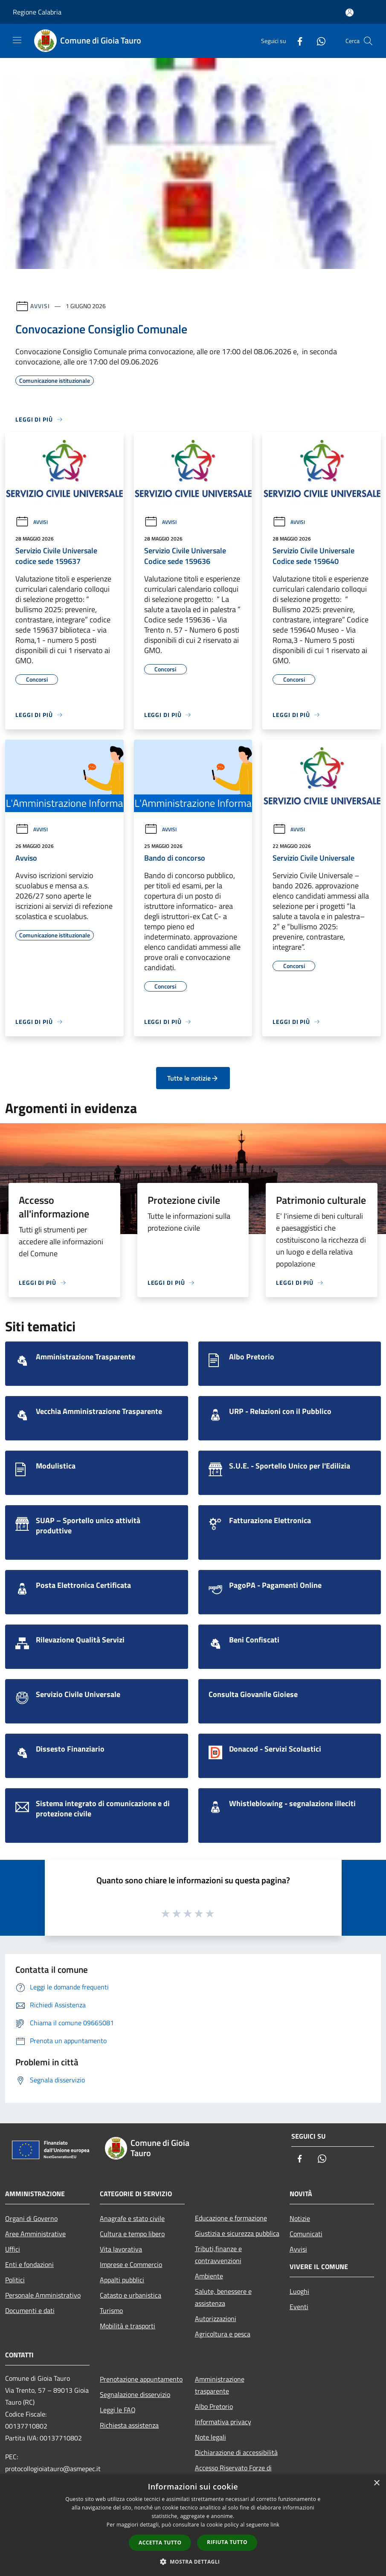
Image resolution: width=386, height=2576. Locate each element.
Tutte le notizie (193, 1078)
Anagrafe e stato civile (132, 2218)
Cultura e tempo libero (132, 2234)
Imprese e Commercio (131, 2264)
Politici (15, 2280)
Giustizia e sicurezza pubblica (237, 2233)
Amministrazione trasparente (219, 2385)
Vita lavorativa (121, 2249)
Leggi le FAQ (118, 2410)
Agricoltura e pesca (222, 2334)
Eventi (299, 2306)
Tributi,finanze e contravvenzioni (218, 2255)
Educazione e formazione (231, 2218)
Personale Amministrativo (43, 2295)
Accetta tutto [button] (160, 2542)
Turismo (111, 2310)
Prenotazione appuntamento (141, 2379)
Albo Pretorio (214, 2406)
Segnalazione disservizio (135, 2394)
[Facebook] (296, 40)
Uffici (12, 2249)
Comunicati (306, 2234)
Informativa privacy (223, 2422)
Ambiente (209, 2276)
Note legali (210, 2437)
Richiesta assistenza (129, 2425)
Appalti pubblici (122, 2280)
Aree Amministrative (35, 2234)
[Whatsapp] (317, 40)
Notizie (300, 2218)
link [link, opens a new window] (274, 2524)
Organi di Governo (31, 2218)
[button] (193, 2561)
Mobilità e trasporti (127, 2326)
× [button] (376, 2483)
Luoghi (299, 2291)
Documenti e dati (30, 2310)
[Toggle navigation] (17, 40)
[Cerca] (368, 41)
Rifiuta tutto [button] (227, 2542)
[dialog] (193, 2525)
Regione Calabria (37, 12)
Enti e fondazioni (29, 2264)
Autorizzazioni (215, 2318)
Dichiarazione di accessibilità (236, 2452)
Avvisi (39, 305)
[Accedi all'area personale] (349, 12)
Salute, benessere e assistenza (223, 2297)
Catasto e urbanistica (130, 2295)
